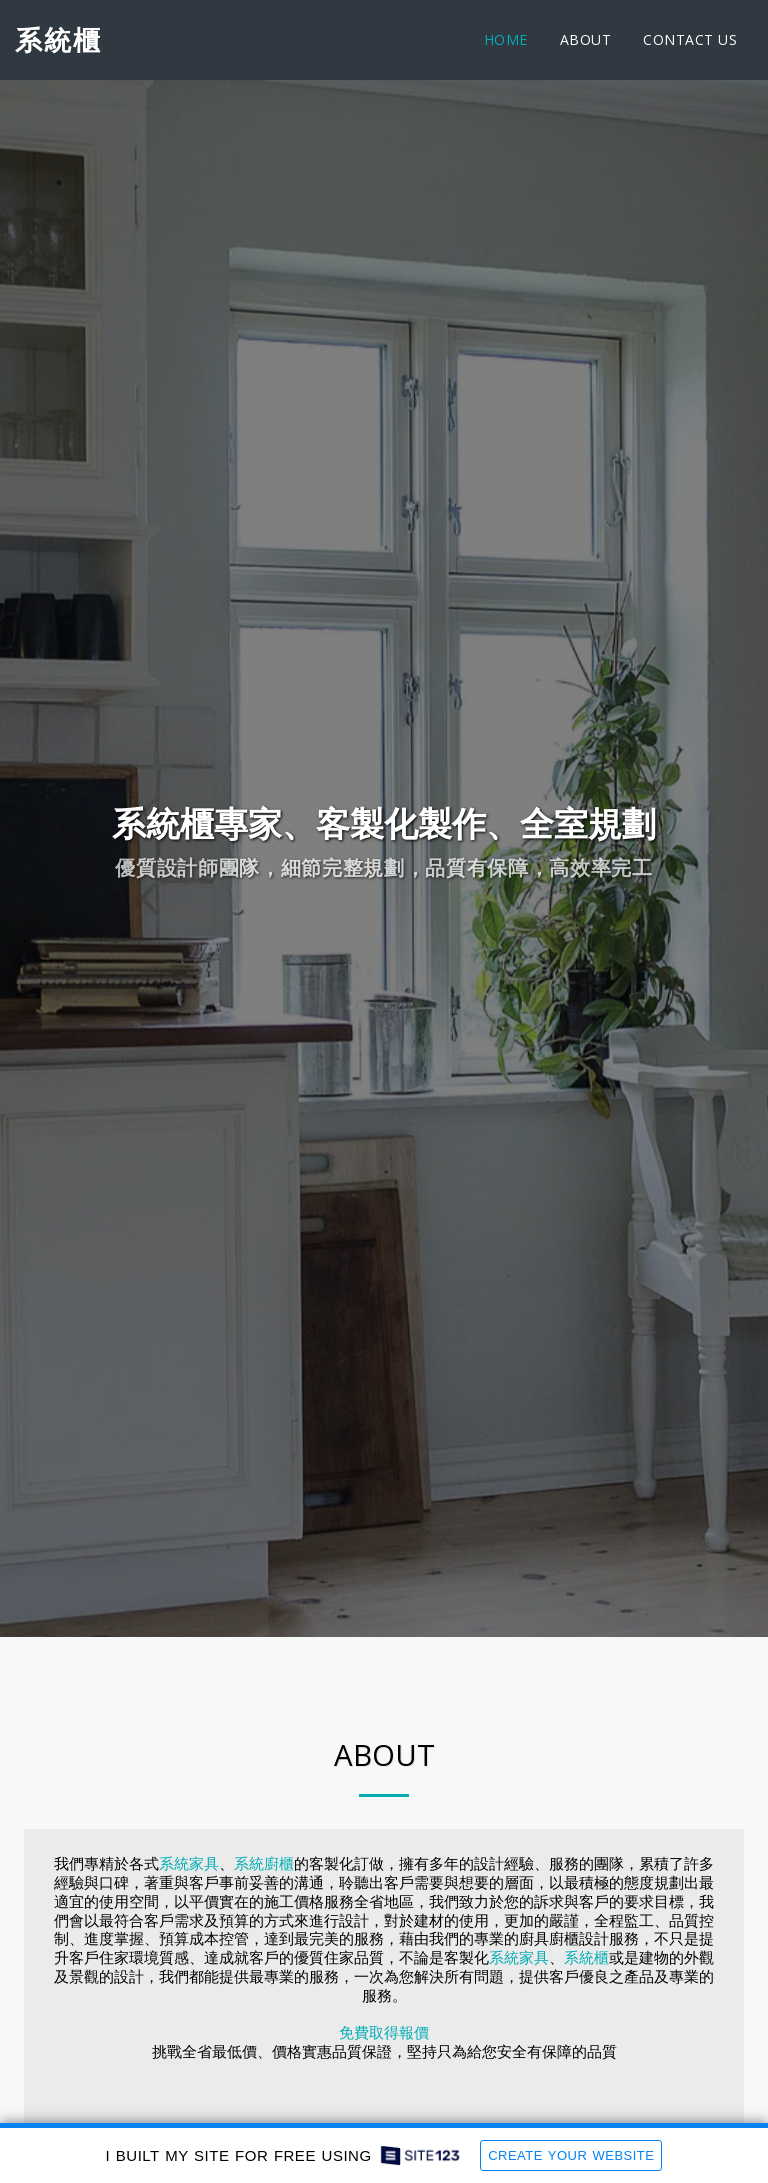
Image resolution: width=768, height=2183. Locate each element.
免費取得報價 (384, 2033)
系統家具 (189, 1864)
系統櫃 (586, 1958)
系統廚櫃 (264, 1864)
